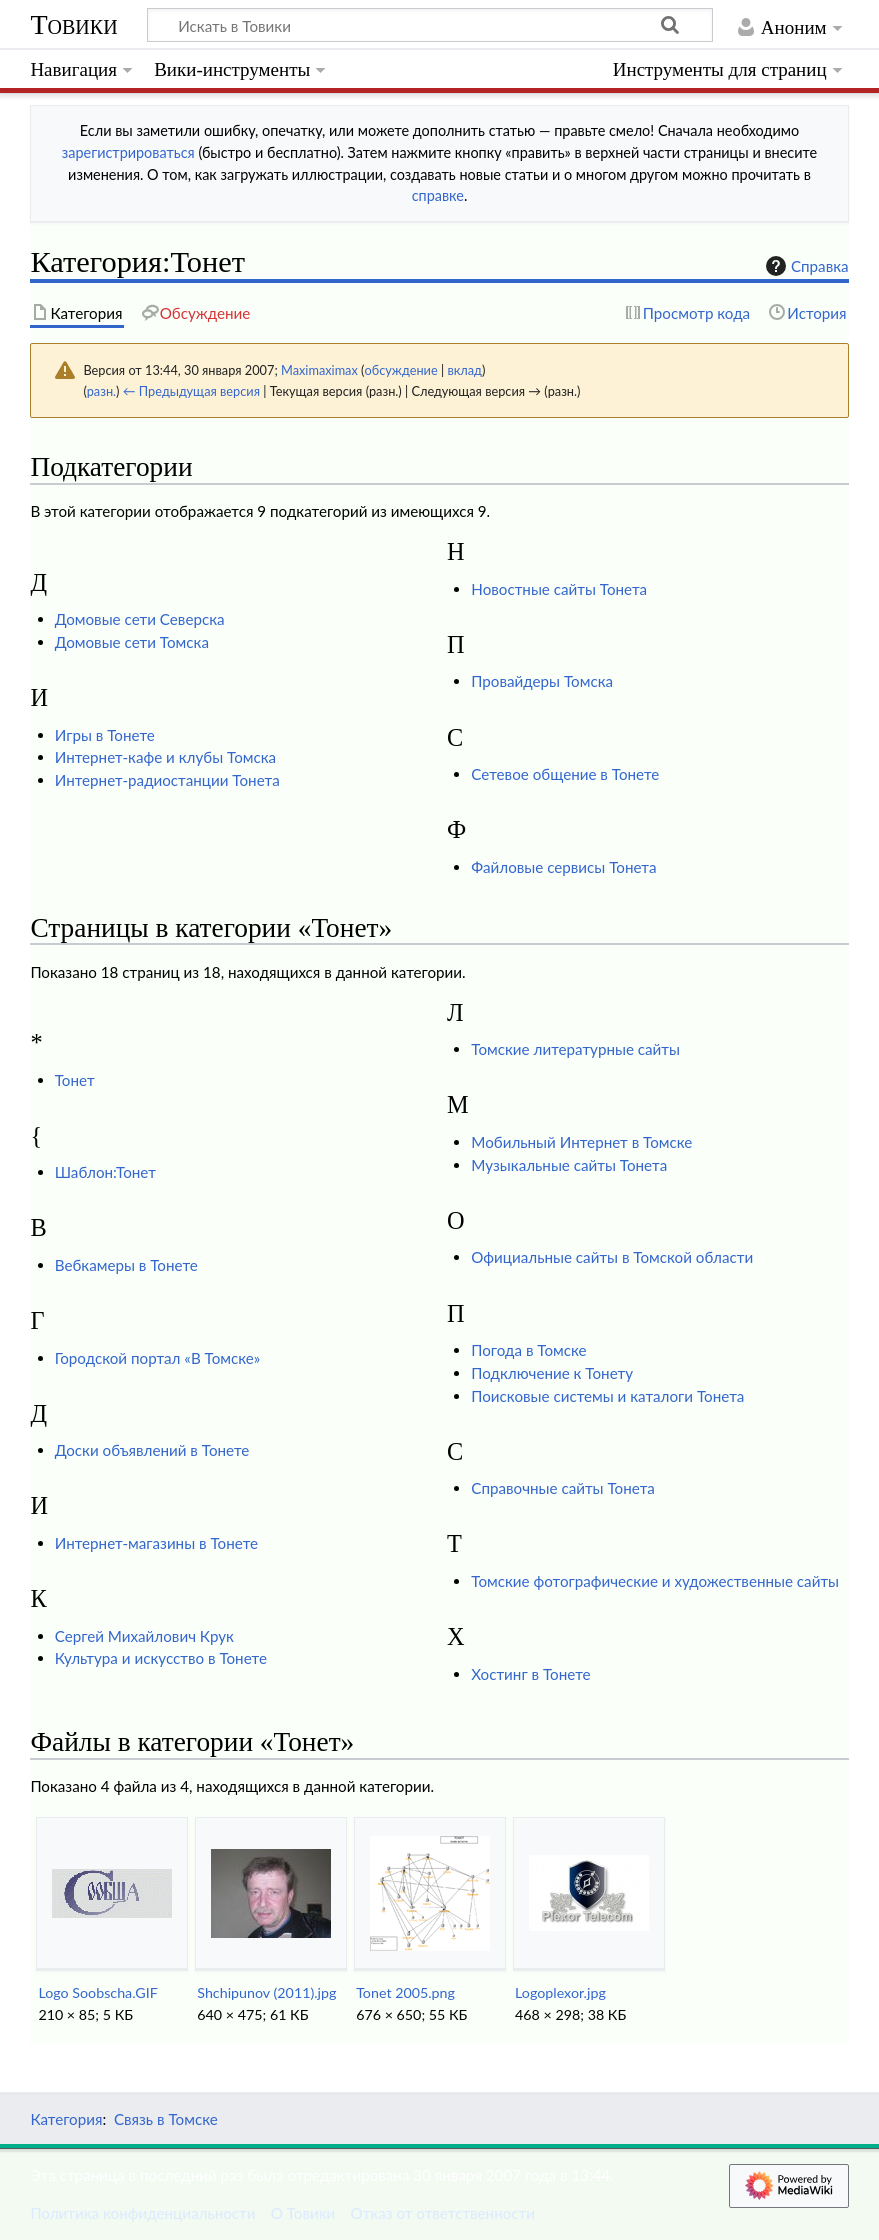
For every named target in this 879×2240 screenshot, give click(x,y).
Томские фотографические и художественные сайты (655, 1581)
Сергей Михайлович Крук (144, 1636)
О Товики (303, 2213)
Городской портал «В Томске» (158, 1358)
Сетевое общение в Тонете (565, 774)
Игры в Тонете (105, 735)
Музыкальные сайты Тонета (569, 1165)
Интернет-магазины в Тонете (156, 1543)
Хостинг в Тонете (530, 1674)
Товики (73, 24)
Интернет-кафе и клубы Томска (165, 757)
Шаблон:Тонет (105, 1172)
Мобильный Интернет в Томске (581, 1142)
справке (438, 195)
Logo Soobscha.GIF (97, 1992)
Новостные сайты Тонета (559, 589)
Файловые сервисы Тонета (563, 867)
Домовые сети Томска (132, 642)
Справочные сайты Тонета (562, 1488)
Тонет (75, 1080)
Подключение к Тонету (552, 1373)
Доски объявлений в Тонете (152, 1450)
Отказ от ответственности (443, 2213)
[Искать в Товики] (430, 25)
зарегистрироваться (128, 152)
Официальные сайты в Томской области (612, 1257)
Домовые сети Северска (140, 619)
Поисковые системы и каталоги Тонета (607, 1396)
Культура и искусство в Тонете (161, 1658)
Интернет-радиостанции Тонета (167, 780)
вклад (464, 370)
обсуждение (400, 370)
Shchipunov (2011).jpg (266, 1992)
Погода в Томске (528, 1350)
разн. (101, 391)
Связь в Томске (166, 2119)
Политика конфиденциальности (142, 2213)
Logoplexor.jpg (560, 1992)
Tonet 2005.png (405, 1992)
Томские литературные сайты (575, 1049)
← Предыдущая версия (191, 391)
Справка (805, 266)
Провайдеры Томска (542, 681)
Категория (66, 2119)
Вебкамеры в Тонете (126, 1265)
